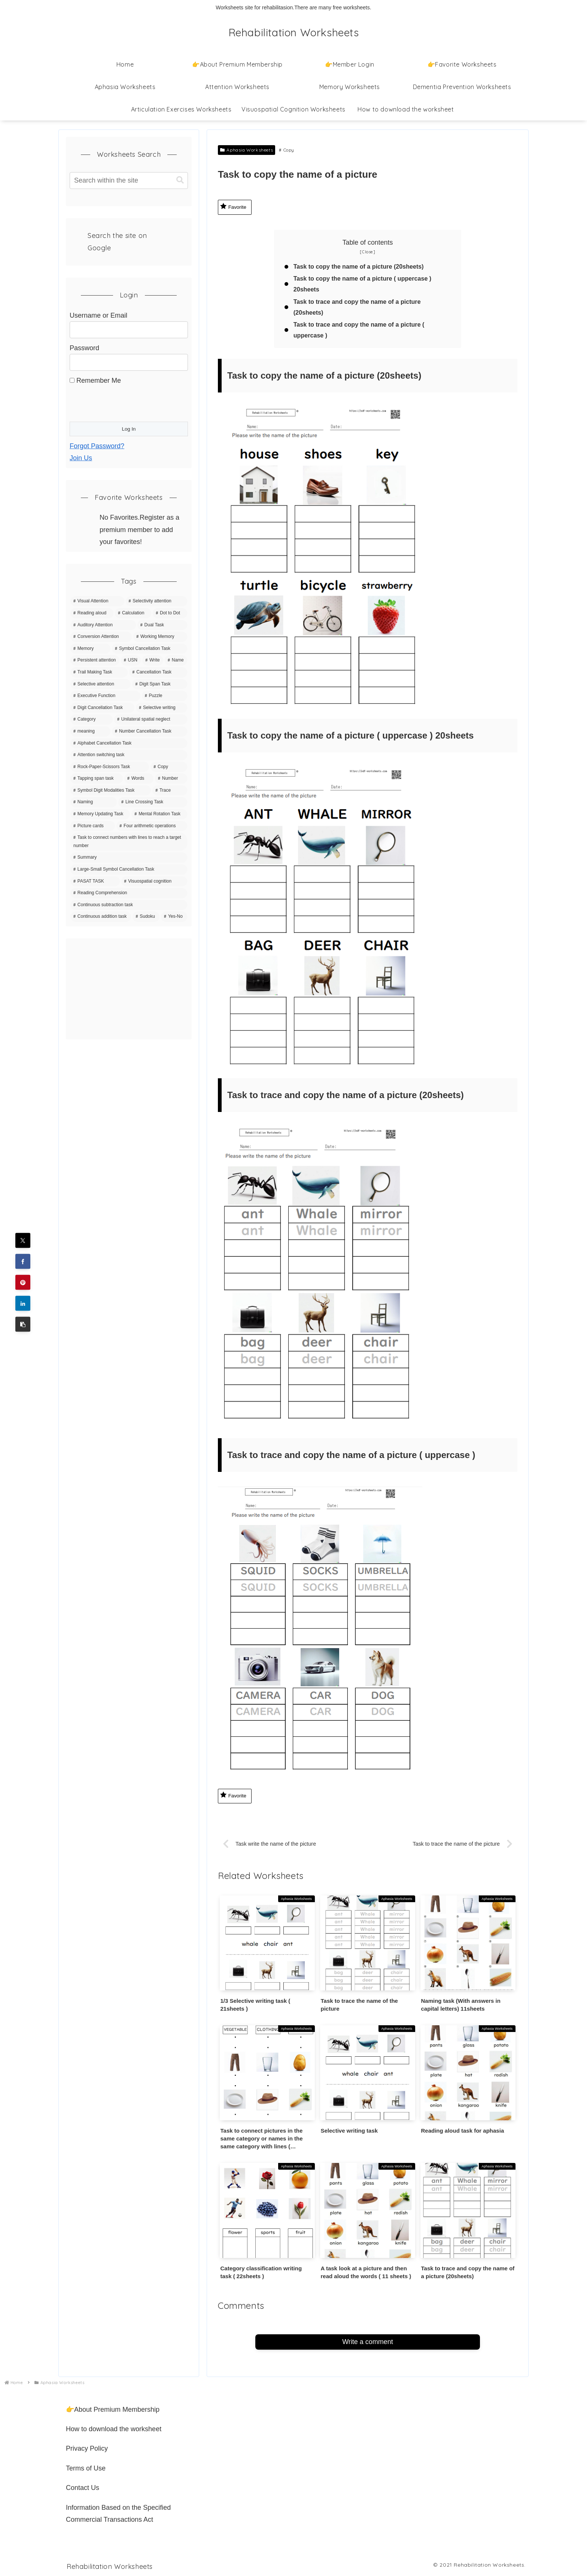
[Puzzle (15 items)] (164, 696)
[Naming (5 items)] (93, 802)
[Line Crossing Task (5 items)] (152, 802)
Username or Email (98, 315)
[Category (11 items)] (91, 719)
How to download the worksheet (113, 2429)
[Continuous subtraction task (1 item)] (128, 905)
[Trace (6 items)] (169, 790)
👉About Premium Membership (112, 2409)
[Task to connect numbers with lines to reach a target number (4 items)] (128, 841)
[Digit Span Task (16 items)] (159, 684)
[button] (22, 1324)
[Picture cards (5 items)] (92, 826)
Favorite (233, 206)
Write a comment (367, 2342)
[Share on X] (22, 1240)
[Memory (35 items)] (90, 649)
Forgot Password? (97, 446)
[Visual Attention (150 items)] (97, 601)
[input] (129, 180)
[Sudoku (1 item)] (146, 916)
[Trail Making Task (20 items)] (99, 672)
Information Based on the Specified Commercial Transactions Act (118, 2513)
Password (84, 348)
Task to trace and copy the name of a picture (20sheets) (358, 307)
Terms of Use (86, 2468)
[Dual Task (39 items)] (162, 625)
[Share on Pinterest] (22, 1282)
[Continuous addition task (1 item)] (100, 916)
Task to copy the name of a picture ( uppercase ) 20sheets (363, 284)
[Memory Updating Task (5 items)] (100, 814)
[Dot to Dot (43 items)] (170, 613)
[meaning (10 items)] (90, 731)
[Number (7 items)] (171, 778)
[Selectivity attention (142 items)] (156, 601)
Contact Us (82, 2488)
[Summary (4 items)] (128, 857)
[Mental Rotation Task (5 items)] (159, 814)
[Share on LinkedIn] (22, 1303)
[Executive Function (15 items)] (105, 696)
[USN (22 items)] (131, 660)
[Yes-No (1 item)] (174, 916)
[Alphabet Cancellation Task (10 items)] (128, 743)
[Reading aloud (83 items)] (91, 613)
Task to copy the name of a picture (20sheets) (359, 266)
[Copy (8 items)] (168, 767)
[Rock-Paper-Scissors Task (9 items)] (109, 767)
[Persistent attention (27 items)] (94, 660)
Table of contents (368, 242)
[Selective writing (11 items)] (161, 708)
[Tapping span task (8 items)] (96, 778)
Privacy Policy (87, 2449)
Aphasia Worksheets (246, 150)
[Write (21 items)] (152, 660)
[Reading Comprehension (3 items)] (128, 893)
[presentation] (126, 401)
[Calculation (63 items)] (133, 613)
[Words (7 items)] (138, 778)
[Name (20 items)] (176, 660)
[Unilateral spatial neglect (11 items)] (150, 719)
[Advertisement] (129, 989)
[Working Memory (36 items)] (160, 637)
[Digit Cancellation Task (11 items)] (102, 708)
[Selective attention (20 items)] (100, 684)
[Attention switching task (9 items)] (128, 755)
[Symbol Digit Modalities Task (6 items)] (110, 790)
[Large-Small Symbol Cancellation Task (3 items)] (128, 869)
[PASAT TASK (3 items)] (95, 881)
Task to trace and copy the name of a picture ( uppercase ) (359, 330)
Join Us (81, 458)
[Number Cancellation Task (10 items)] (149, 731)
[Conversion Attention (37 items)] (101, 637)
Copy (286, 150)
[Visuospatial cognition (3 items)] (154, 881)
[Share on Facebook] (22, 1261)
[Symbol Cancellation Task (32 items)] (149, 649)
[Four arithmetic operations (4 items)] (151, 826)
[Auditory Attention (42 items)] (103, 625)
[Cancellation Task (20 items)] (158, 672)
